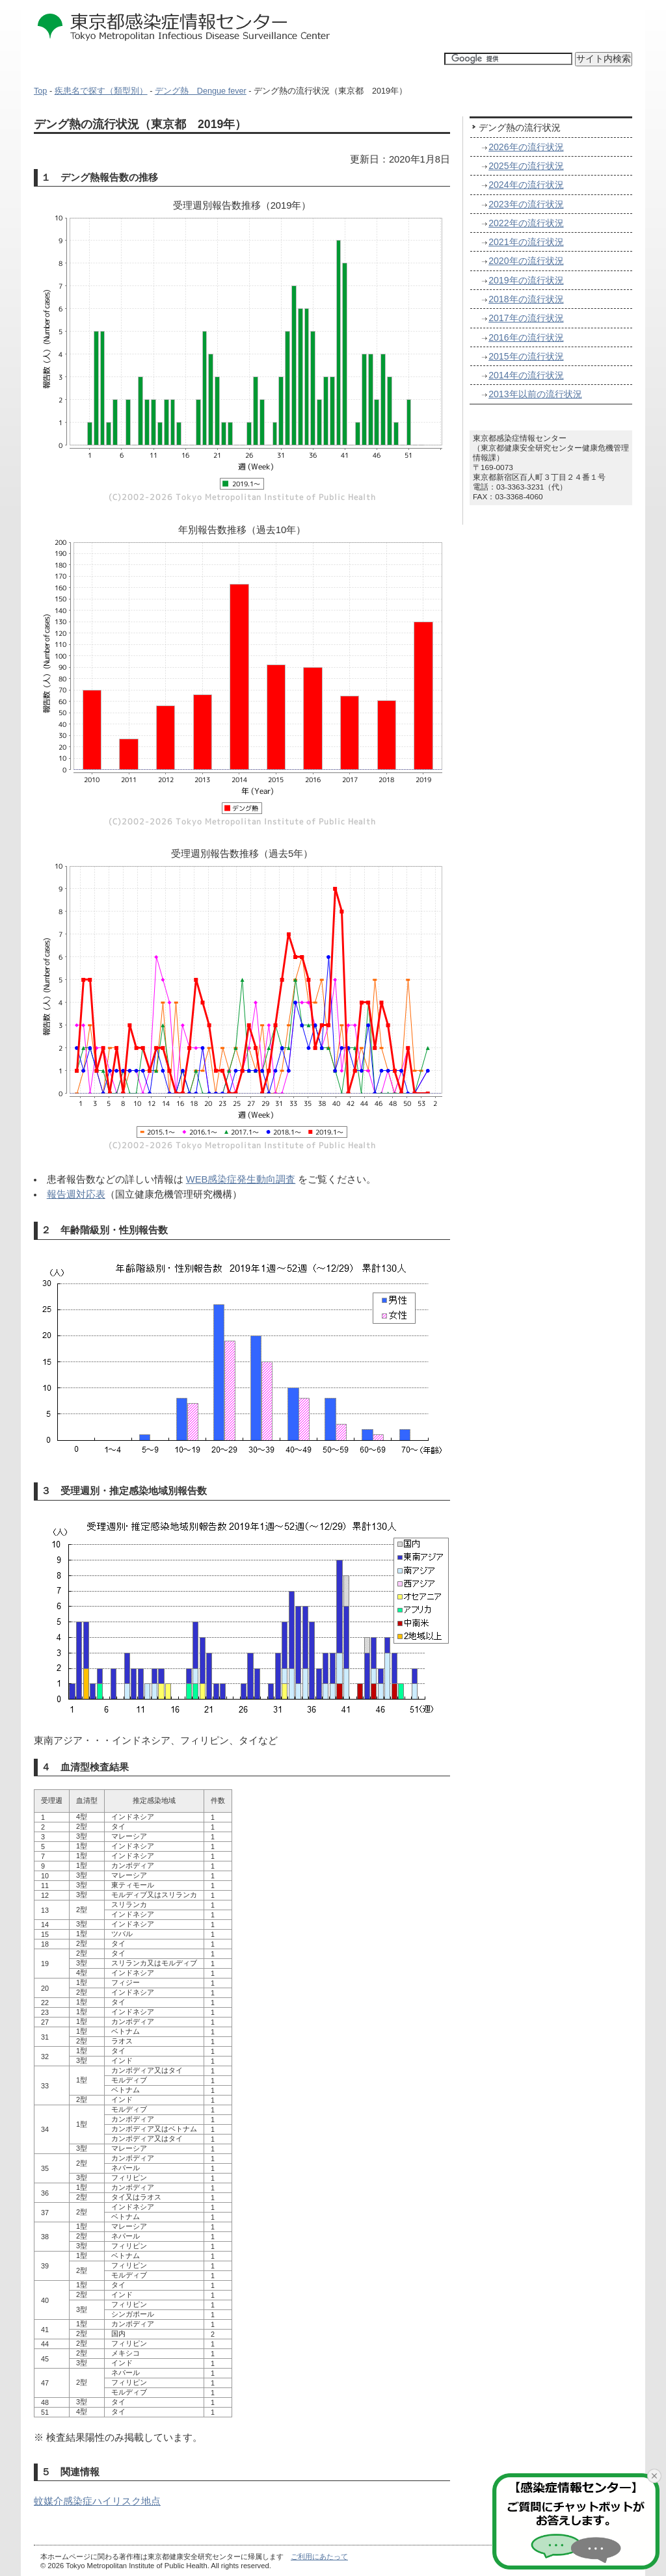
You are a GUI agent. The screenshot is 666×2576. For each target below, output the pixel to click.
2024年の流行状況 (525, 184)
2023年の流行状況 (525, 204)
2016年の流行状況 (525, 337)
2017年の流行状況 (525, 318)
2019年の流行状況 (525, 280)
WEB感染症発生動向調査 (241, 1179)
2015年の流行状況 (525, 356)
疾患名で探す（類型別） (101, 91)
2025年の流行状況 (525, 166)
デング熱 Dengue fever (200, 91)
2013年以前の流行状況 (534, 394)
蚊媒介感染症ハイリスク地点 (97, 2501)
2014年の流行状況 (525, 375)
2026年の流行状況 (525, 147)
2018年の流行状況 (525, 299)
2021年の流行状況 (525, 242)
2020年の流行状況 (525, 261)
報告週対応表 (76, 1194)
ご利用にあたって (319, 2556)
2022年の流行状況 (525, 223)
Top (40, 91)
